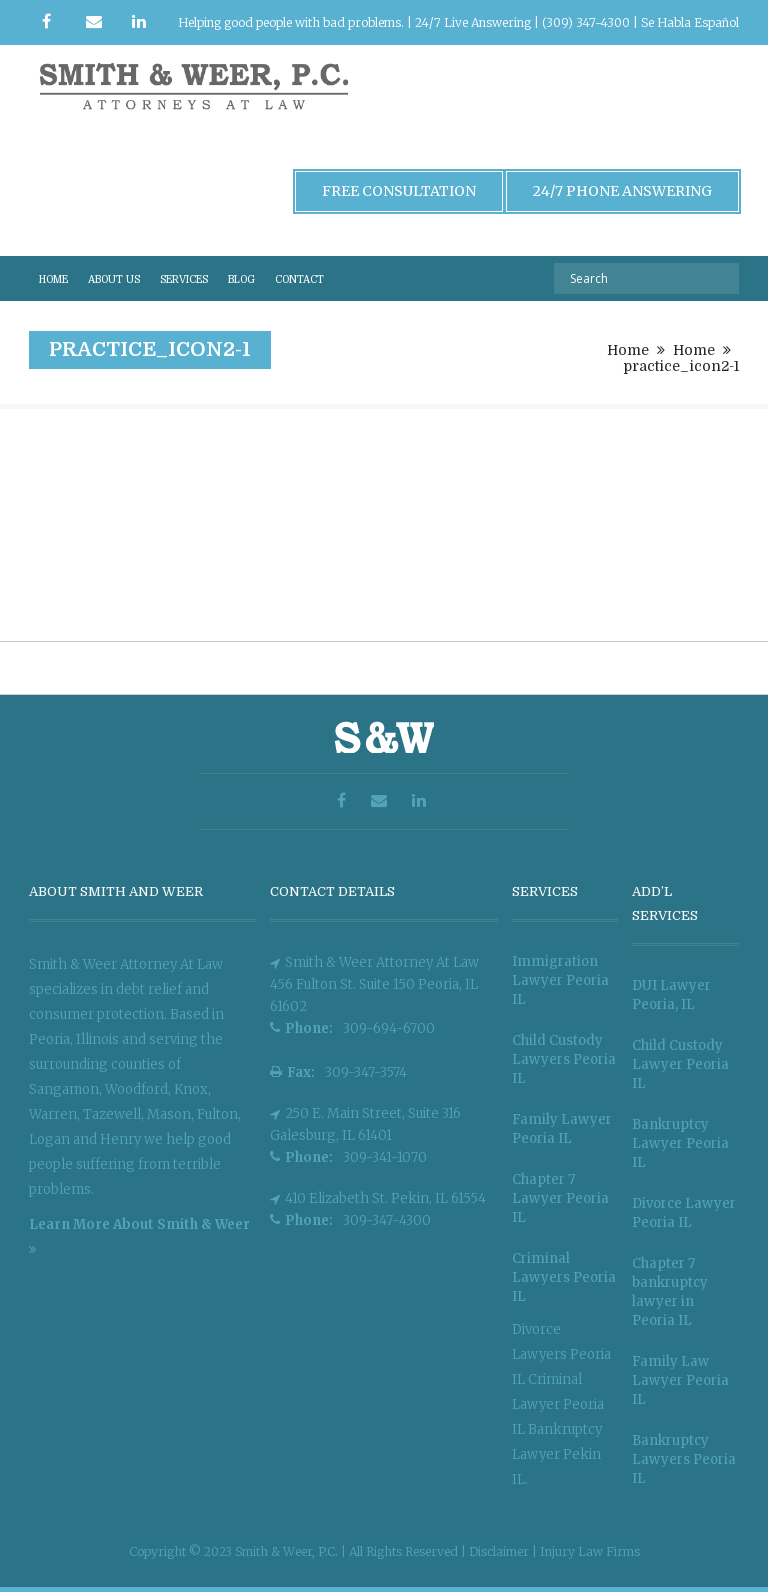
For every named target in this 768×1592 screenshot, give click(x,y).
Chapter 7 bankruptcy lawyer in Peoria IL (670, 1292)
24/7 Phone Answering (622, 191)
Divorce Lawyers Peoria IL (561, 1354)
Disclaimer (500, 1551)
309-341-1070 (385, 1157)
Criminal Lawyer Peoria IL (558, 1404)
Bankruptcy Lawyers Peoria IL (684, 1459)
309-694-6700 (389, 1028)
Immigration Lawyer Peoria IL (560, 980)
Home (628, 350)
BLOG (241, 279)
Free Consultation (399, 191)
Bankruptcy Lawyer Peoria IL (680, 1143)
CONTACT (299, 279)
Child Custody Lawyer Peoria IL (680, 1064)
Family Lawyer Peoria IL (562, 1129)
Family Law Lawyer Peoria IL (680, 1380)
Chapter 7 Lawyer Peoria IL (560, 1198)
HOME (53, 279)
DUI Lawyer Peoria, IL (671, 995)
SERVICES (184, 279)
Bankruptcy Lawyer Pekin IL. (557, 1454)
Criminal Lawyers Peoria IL (564, 1277)
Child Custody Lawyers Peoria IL (564, 1059)
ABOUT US (114, 279)
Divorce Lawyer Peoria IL (684, 1213)
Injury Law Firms (590, 1551)
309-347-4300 (387, 1220)
